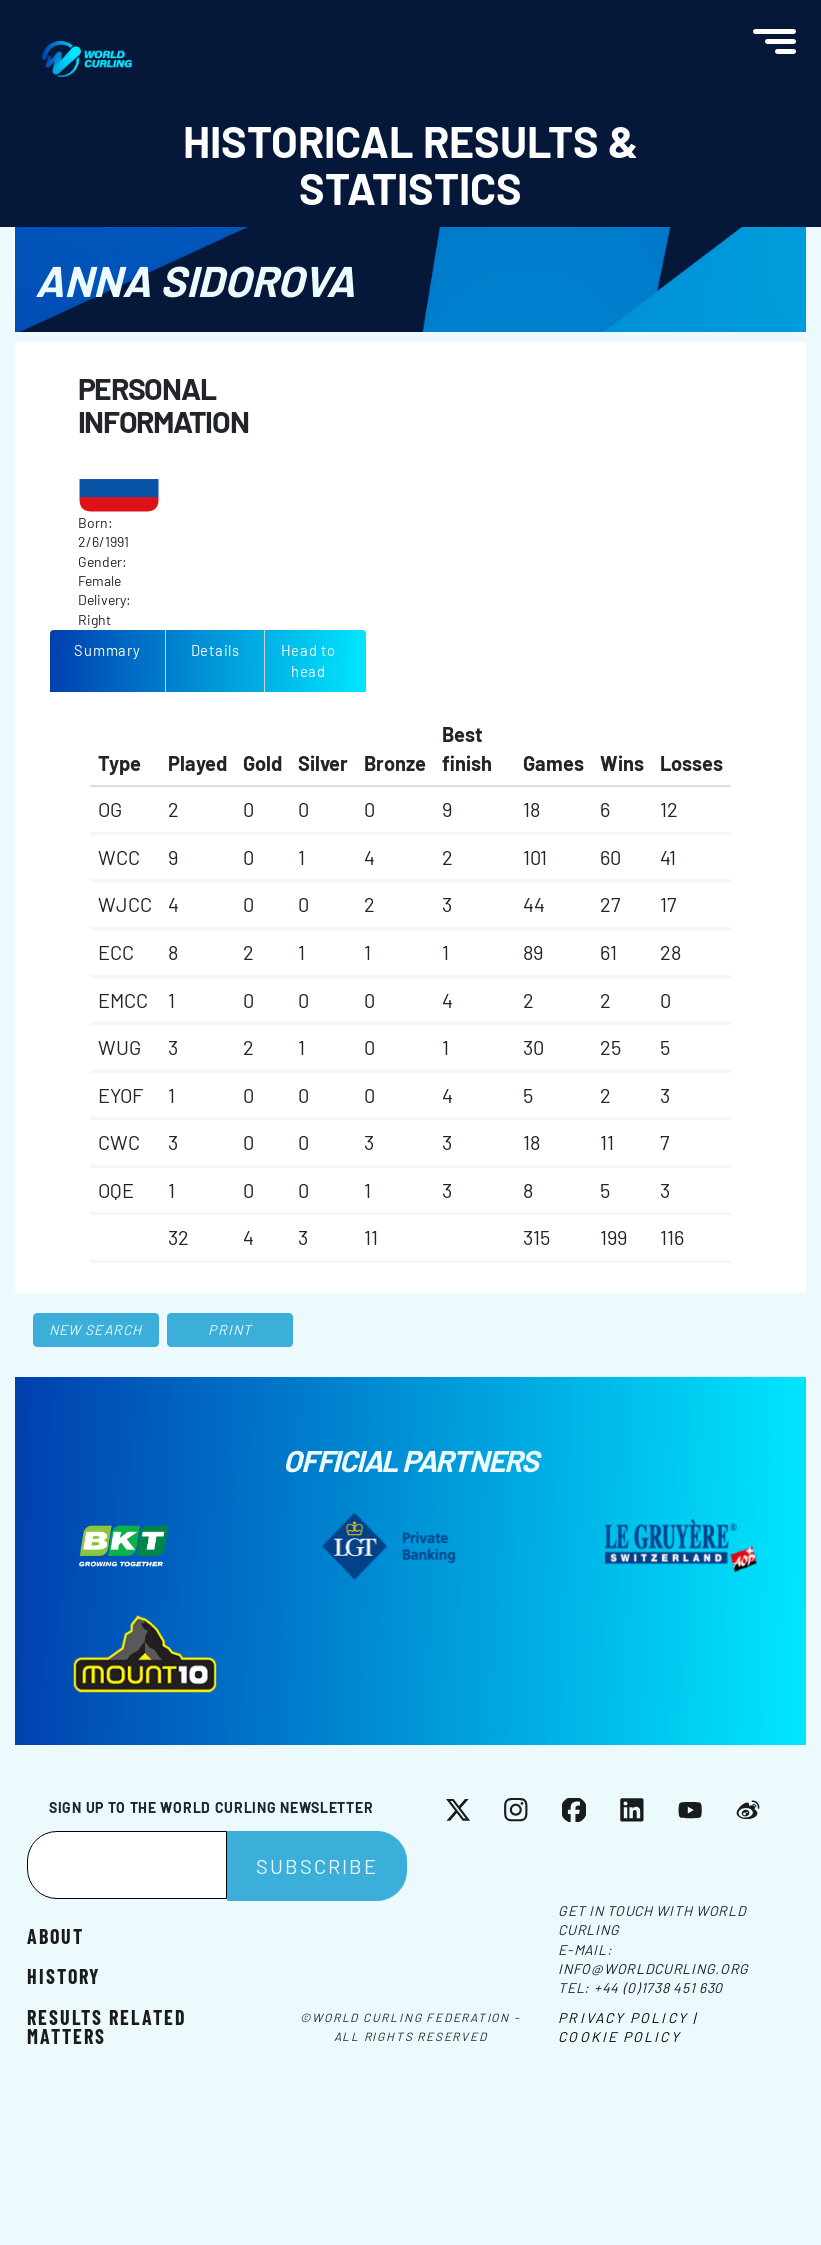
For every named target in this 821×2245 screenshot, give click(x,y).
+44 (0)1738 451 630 (658, 1987)
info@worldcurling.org (653, 1968)
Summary (107, 650)
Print (230, 1329)
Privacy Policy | (627, 2017)
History (63, 1975)
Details (215, 650)
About (55, 1935)
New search (95, 1329)
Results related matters (107, 2026)
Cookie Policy (619, 2036)
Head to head (308, 660)
